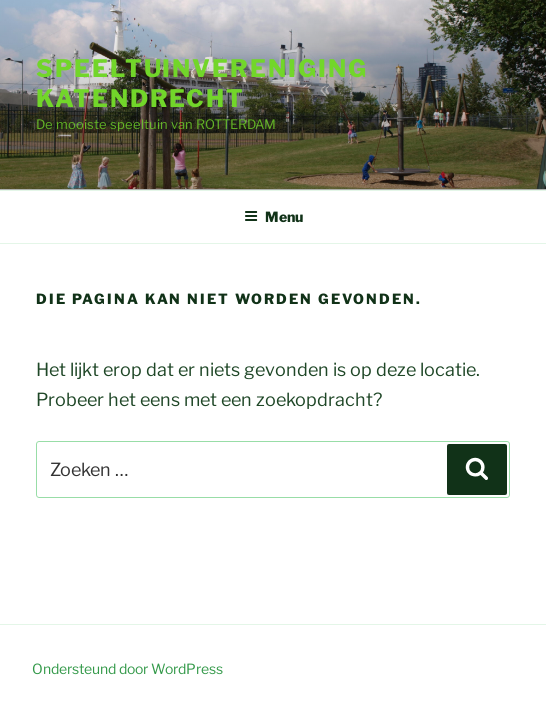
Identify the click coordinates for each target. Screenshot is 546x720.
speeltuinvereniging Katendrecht (201, 83)
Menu (273, 216)
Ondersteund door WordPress (127, 668)
